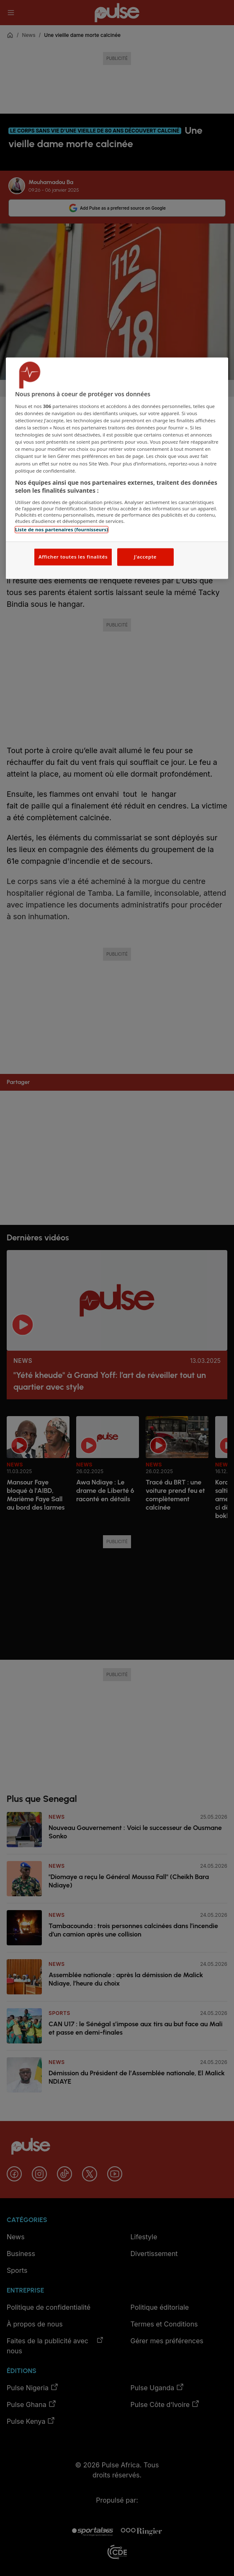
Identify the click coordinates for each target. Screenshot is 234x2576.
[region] (117, 468)
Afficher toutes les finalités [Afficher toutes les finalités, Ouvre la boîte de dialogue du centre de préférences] (73, 557)
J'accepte (145, 557)
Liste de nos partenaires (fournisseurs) (61, 529)
